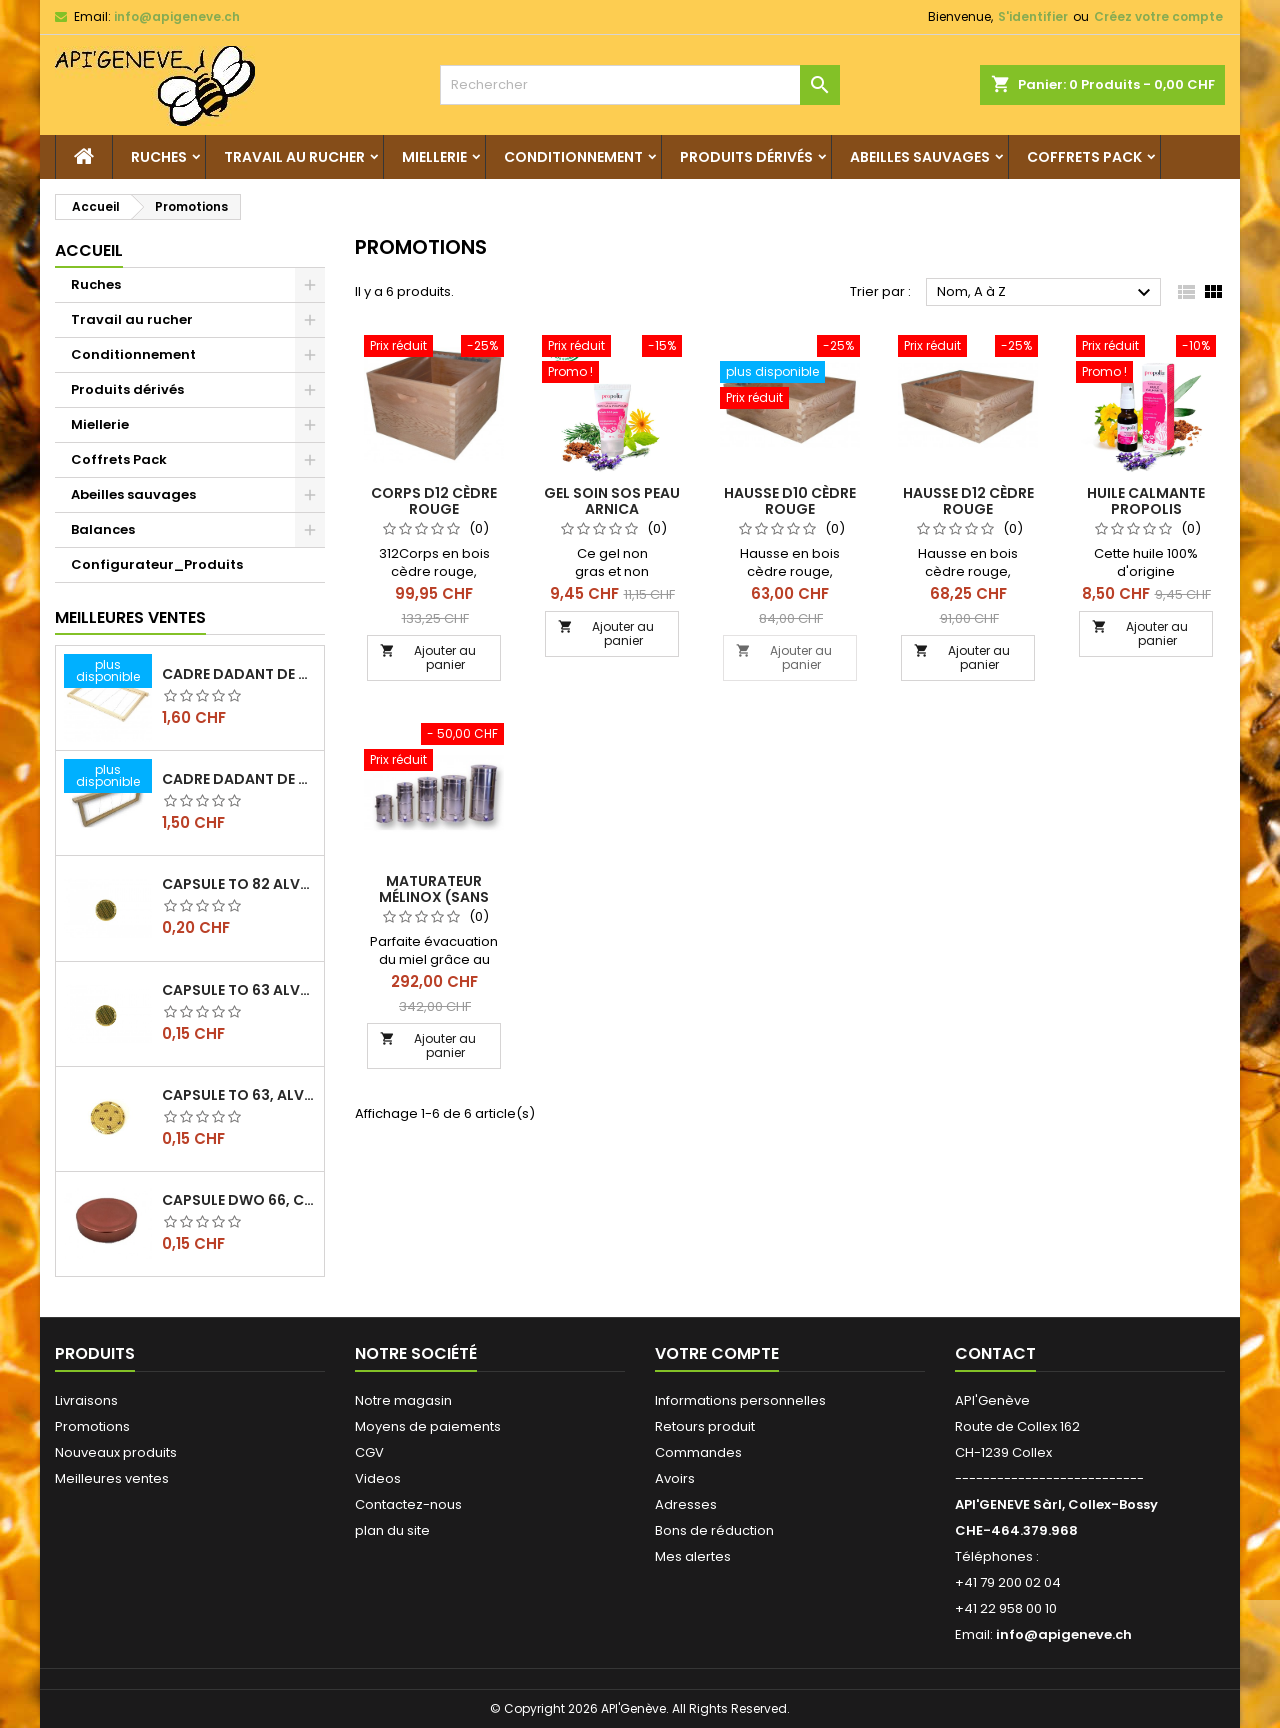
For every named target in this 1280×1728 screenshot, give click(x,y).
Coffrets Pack (1084, 157)
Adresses (686, 1504)
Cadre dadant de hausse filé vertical (239, 779)
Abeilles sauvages (920, 157)
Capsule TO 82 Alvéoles (239, 884)
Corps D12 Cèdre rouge (434, 501)
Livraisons (86, 1400)
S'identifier (1033, 16)
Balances (103, 529)
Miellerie (434, 157)
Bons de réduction (714, 1530)
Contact (995, 1353)
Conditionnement (573, 157)
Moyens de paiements (428, 1426)
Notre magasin (403, 1400)
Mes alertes (693, 1556)
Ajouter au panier (428, 657)
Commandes (698, 1452)
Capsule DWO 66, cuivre (239, 1200)
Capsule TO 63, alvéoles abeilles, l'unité (239, 1095)
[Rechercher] (640, 85)
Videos (378, 1478)
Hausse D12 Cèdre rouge (968, 501)
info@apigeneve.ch (177, 16)
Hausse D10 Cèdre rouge (790, 501)
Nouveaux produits (116, 1452)
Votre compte (717, 1353)
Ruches (159, 157)
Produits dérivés (746, 157)
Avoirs (675, 1478)
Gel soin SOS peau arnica (612, 501)
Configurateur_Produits (157, 564)
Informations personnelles (740, 1400)
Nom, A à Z (1046, 293)
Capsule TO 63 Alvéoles (239, 990)
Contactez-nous (408, 1504)
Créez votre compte (1158, 16)
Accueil (89, 250)
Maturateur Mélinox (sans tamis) (434, 897)
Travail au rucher (294, 157)
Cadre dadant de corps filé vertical (239, 674)
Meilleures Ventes (130, 617)
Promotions (92, 1426)
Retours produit (705, 1426)
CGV (369, 1452)
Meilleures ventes (112, 1478)
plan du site (392, 1530)
